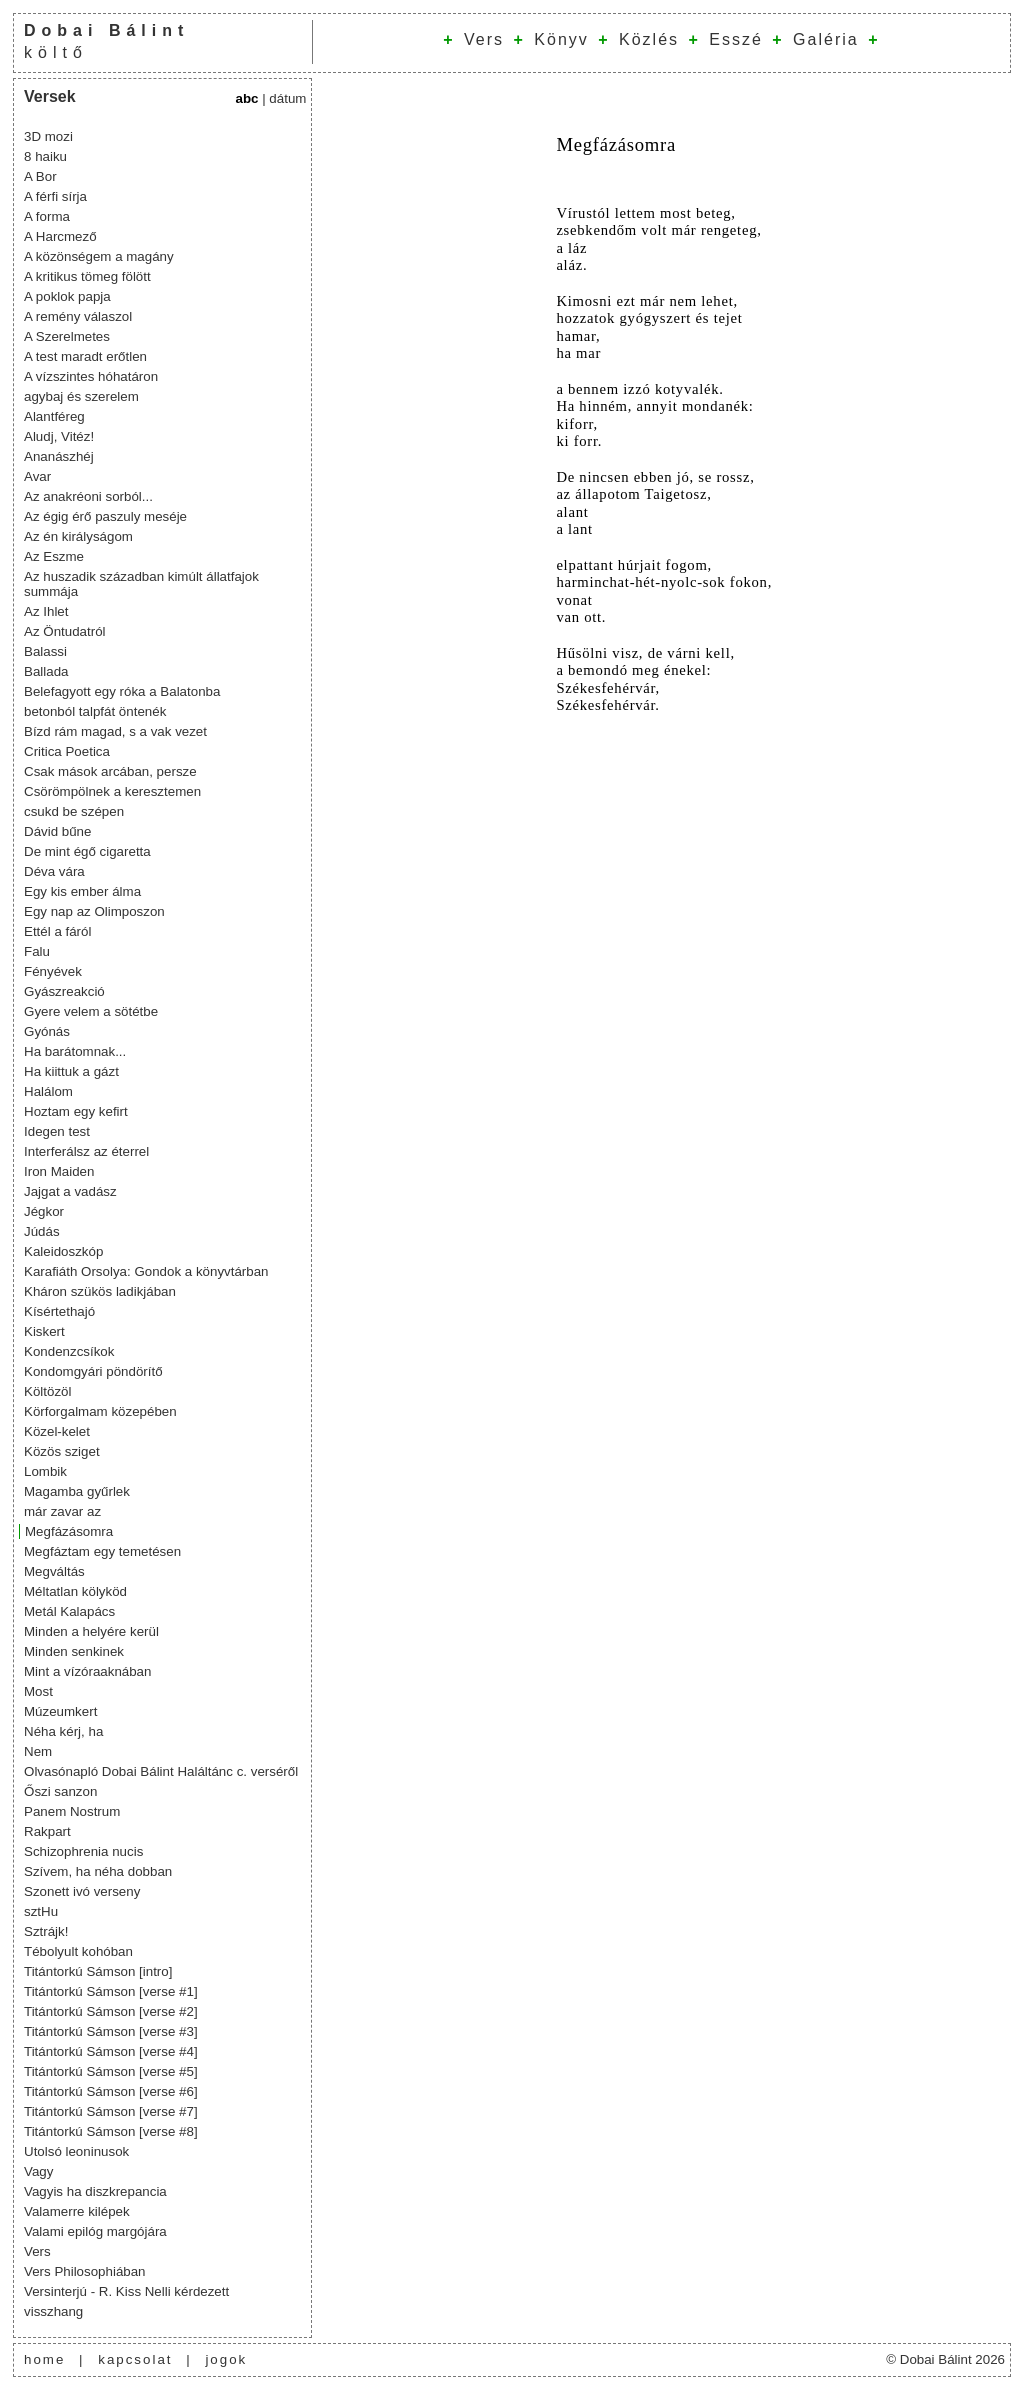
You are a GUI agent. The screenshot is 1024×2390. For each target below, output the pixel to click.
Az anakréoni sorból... (88, 496)
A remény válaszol (78, 316)
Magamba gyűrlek (77, 1491)
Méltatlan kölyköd (75, 1591)
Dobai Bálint (106, 30)
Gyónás (47, 1031)
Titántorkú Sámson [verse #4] (111, 2051)
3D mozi (48, 136)
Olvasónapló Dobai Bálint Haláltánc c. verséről (161, 1771)
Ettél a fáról (57, 931)
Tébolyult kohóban (78, 1951)
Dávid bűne (57, 831)
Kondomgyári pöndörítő (93, 1371)
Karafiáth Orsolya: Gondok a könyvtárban (146, 1271)
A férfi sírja (55, 196)
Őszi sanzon (60, 1791)
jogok (226, 2359)
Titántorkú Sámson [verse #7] (111, 2111)
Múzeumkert (60, 1711)
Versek (50, 96)
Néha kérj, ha (63, 1731)
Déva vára (54, 871)
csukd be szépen (74, 811)
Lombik (45, 1471)
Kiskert (44, 1331)
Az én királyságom (78, 536)
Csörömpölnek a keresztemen (112, 791)
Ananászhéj (59, 456)
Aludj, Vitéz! (59, 436)
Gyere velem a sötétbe (91, 1011)
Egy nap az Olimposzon (94, 911)
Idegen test (57, 1131)
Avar (37, 476)
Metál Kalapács (69, 1611)
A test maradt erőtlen (85, 356)
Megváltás (54, 1571)
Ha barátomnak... (75, 1051)
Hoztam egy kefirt (76, 1111)
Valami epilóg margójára (95, 2231)
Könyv (561, 39)
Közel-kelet (57, 1431)
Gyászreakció (64, 991)
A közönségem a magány (99, 256)
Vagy (38, 2171)
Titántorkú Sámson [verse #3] (111, 2031)
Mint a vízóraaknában (87, 1671)
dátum (287, 98)
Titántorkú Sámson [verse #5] (111, 2071)
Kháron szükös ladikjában (100, 1291)
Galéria (826, 39)
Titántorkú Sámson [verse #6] (111, 2091)
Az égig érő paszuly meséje (105, 516)
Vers (484, 39)
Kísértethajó (59, 1311)
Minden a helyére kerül (91, 1631)
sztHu (41, 1911)
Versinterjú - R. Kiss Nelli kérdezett (126, 2291)
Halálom (48, 1091)
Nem (38, 1751)
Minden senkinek (74, 1651)
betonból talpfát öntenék (95, 711)
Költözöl (47, 1391)
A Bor (40, 176)
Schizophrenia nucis (83, 1851)
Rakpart (47, 1831)
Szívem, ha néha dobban (98, 1871)
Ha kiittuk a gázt (71, 1071)
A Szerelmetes (67, 336)
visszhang (53, 2311)
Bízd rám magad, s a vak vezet (115, 731)
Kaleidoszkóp (63, 1251)
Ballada (46, 671)
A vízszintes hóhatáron (91, 376)
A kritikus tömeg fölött (87, 276)
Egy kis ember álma (82, 891)
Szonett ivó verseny (82, 1891)
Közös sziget (62, 1451)
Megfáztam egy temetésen (102, 1551)
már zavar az (62, 1511)
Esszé (736, 39)
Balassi (45, 651)
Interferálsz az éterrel (86, 1151)
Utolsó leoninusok (76, 2151)
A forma (47, 216)
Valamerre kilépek (77, 2211)
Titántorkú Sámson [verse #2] (111, 2011)
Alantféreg (54, 416)
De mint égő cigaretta (87, 851)
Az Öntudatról (65, 631)
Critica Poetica (67, 751)
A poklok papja (67, 296)
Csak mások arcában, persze (110, 771)
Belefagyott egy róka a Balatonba (122, 691)
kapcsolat (135, 2359)
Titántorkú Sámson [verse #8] (111, 2131)
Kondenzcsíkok (69, 1351)
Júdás (42, 1231)
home (44, 2359)
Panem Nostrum (72, 1811)
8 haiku (45, 156)
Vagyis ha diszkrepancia (95, 2191)
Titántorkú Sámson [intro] (98, 1971)
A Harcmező (60, 236)
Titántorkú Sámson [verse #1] (111, 1991)
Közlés (649, 39)
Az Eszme (54, 556)
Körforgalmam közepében (100, 1411)
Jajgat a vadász (70, 1191)
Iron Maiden (59, 1171)
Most (38, 1691)
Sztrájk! (46, 1931)
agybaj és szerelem (81, 396)
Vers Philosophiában (85, 2271)
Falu (37, 951)
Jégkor (44, 1211)
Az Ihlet (46, 611)
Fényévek (53, 971)
